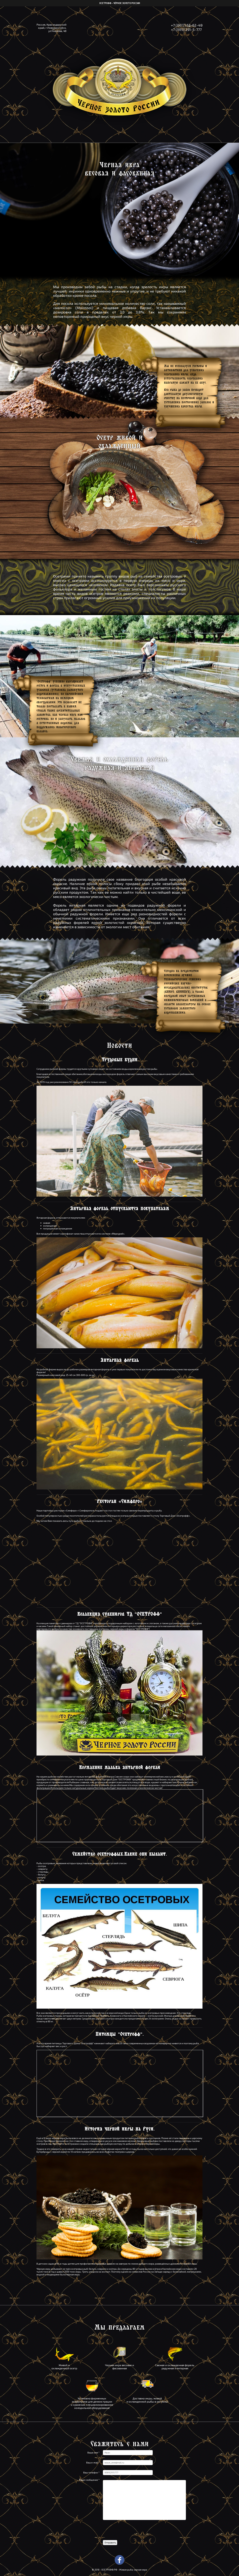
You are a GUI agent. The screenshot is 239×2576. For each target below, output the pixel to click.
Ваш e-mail (93, 2462)
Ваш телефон (91, 2472)
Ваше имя (93, 2452)
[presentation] (128, 2529)
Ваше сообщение (89, 2480)
